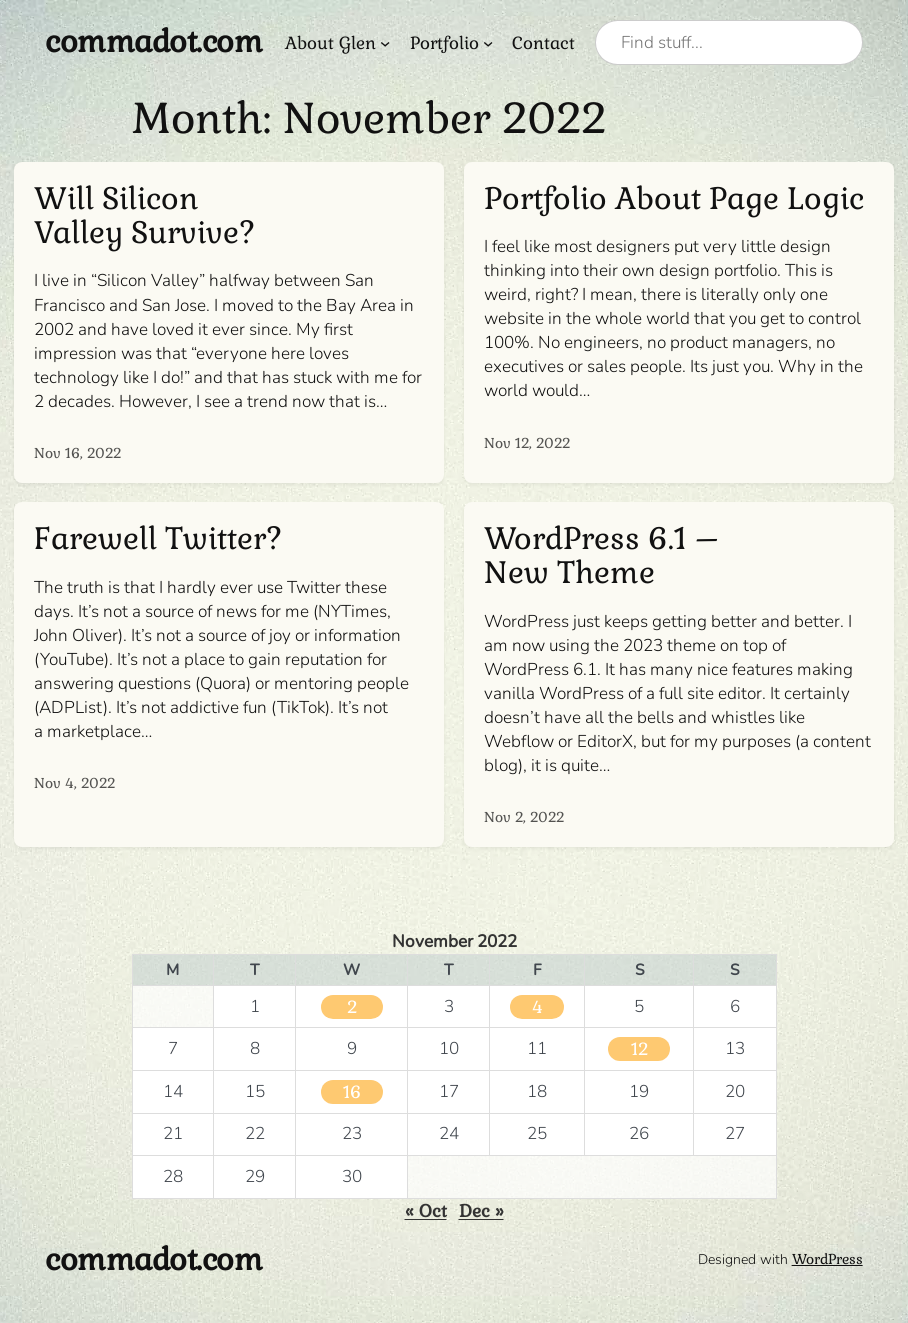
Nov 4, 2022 (74, 783)
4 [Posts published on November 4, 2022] (537, 1007)
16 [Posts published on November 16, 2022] (352, 1092)
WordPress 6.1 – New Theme (601, 556)
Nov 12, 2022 (527, 443)
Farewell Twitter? (158, 539)
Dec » (481, 1211)
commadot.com (153, 41)
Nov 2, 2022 (524, 817)
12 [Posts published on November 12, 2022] (639, 1049)
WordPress (827, 1259)
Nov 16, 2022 (77, 453)
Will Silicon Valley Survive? (144, 216)
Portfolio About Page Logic (674, 199)
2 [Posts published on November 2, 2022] (352, 1007)
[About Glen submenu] (385, 43)
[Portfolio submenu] (488, 43)
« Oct (426, 1211)
